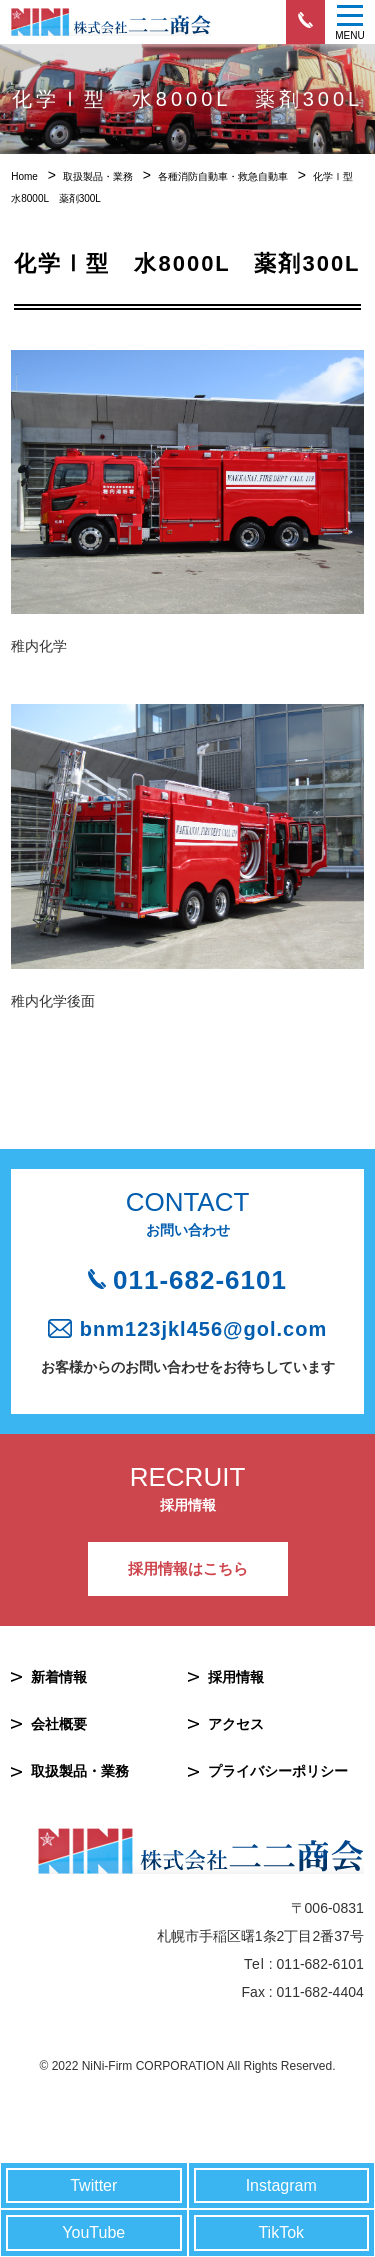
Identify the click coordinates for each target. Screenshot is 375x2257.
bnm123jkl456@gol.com (203, 1329)
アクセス (236, 1724)
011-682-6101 (200, 1280)
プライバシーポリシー (278, 1771)
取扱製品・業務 (80, 1771)
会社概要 (59, 1724)
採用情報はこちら (188, 1568)
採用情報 (236, 1677)
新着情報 (59, 1677)
